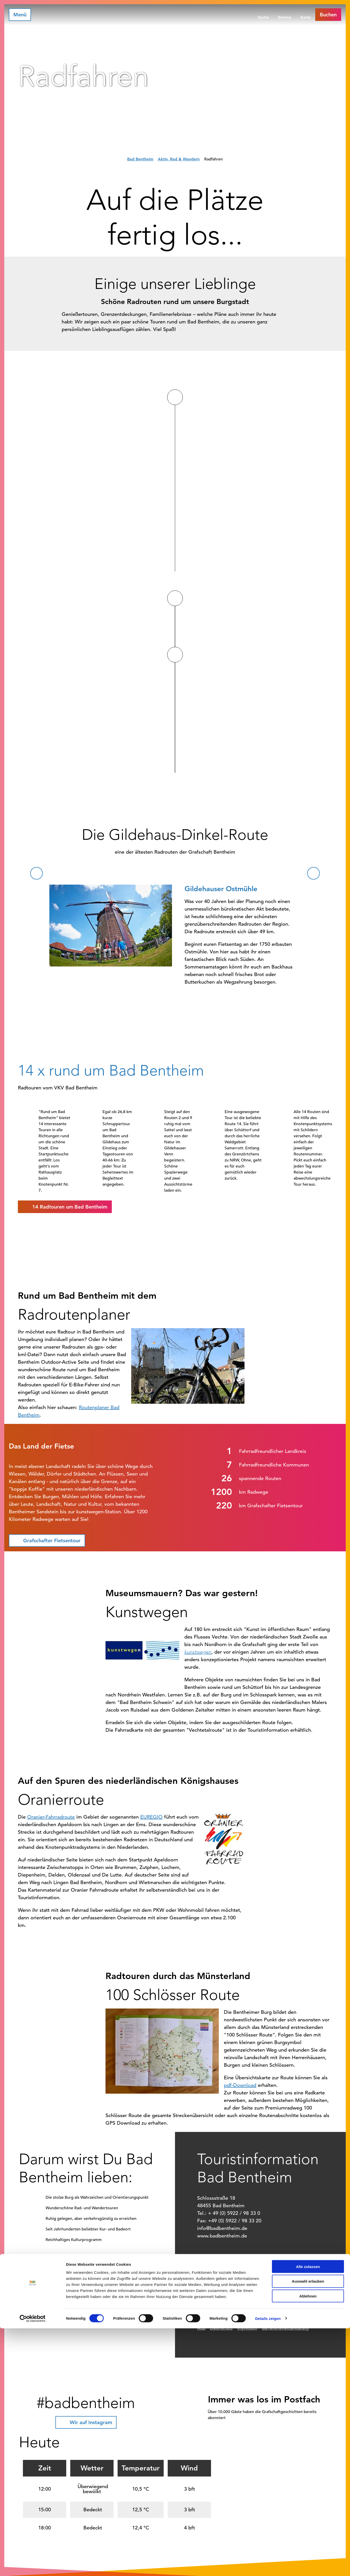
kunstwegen (197, 1652)
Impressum (247, 2328)
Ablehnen (308, 2544)
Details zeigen (268, 2566)
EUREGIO (151, 1817)
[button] (328, 14)
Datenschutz (221, 2328)
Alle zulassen (308, 2514)
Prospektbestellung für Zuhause (253, 2309)
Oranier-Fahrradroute (51, 1817)
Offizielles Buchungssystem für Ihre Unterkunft (266, 2299)
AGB (201, 2328)
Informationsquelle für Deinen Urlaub (258, 2288)
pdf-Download (240, 2085)
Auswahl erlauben (308, 2529)
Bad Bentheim (140, 159)
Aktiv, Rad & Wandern (179, 159)
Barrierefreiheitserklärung (285, 2328)
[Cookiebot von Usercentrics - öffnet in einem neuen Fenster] (33, 2566)
